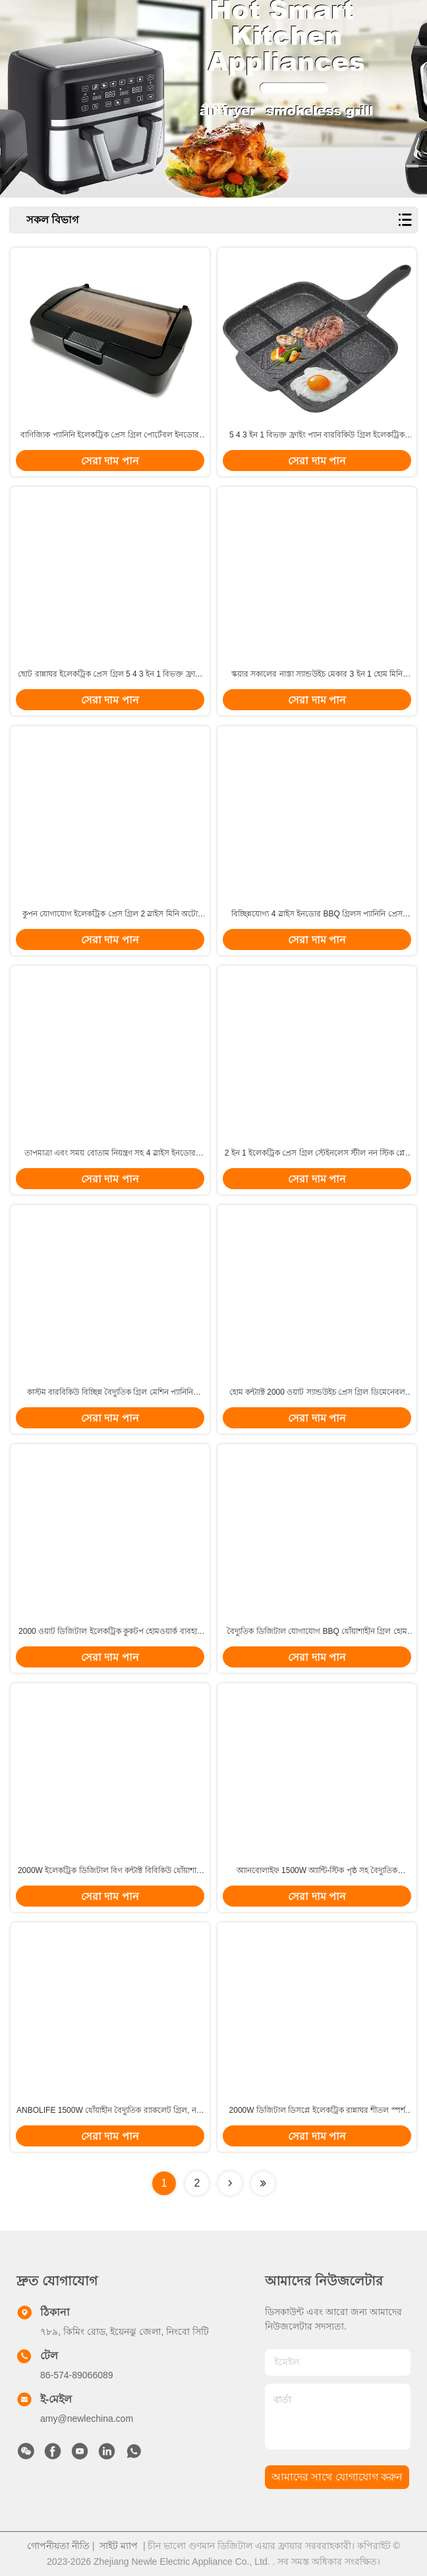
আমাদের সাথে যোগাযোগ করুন (337, 2476)
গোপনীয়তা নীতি (58, 2545)
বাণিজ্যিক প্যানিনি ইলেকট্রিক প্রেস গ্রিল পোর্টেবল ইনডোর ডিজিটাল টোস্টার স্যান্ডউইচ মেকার (109, 435)
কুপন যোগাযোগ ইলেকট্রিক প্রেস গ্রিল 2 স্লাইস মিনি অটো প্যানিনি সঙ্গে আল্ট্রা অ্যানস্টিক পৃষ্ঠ (110, 914)
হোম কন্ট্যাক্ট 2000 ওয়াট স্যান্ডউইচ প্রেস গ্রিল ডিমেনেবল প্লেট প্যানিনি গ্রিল (317, 1392)
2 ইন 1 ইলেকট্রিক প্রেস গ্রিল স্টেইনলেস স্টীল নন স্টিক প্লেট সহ (317, 1153)
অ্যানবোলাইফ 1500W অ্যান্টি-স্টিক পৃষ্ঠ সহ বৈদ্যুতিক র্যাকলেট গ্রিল (317, 1871)
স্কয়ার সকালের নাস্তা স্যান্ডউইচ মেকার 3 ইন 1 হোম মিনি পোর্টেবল (317, 674)
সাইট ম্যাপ (119, 2545)
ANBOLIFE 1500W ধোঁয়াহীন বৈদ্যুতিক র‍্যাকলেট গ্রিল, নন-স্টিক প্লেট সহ (110, 2111)
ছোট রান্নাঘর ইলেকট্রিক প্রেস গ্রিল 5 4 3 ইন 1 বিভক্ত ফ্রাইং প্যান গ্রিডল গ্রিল (110, 674)
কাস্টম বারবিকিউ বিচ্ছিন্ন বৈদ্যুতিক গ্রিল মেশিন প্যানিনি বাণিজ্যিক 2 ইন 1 (110, 1392)
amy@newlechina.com (86, 2418)
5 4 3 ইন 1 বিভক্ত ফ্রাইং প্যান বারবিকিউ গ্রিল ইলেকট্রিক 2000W (317, 435)
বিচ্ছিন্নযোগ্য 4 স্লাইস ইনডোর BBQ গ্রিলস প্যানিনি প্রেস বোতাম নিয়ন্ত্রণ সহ (316, 914)
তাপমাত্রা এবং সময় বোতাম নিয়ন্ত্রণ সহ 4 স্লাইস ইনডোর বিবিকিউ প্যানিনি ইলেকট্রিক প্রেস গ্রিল (110, 1153)
